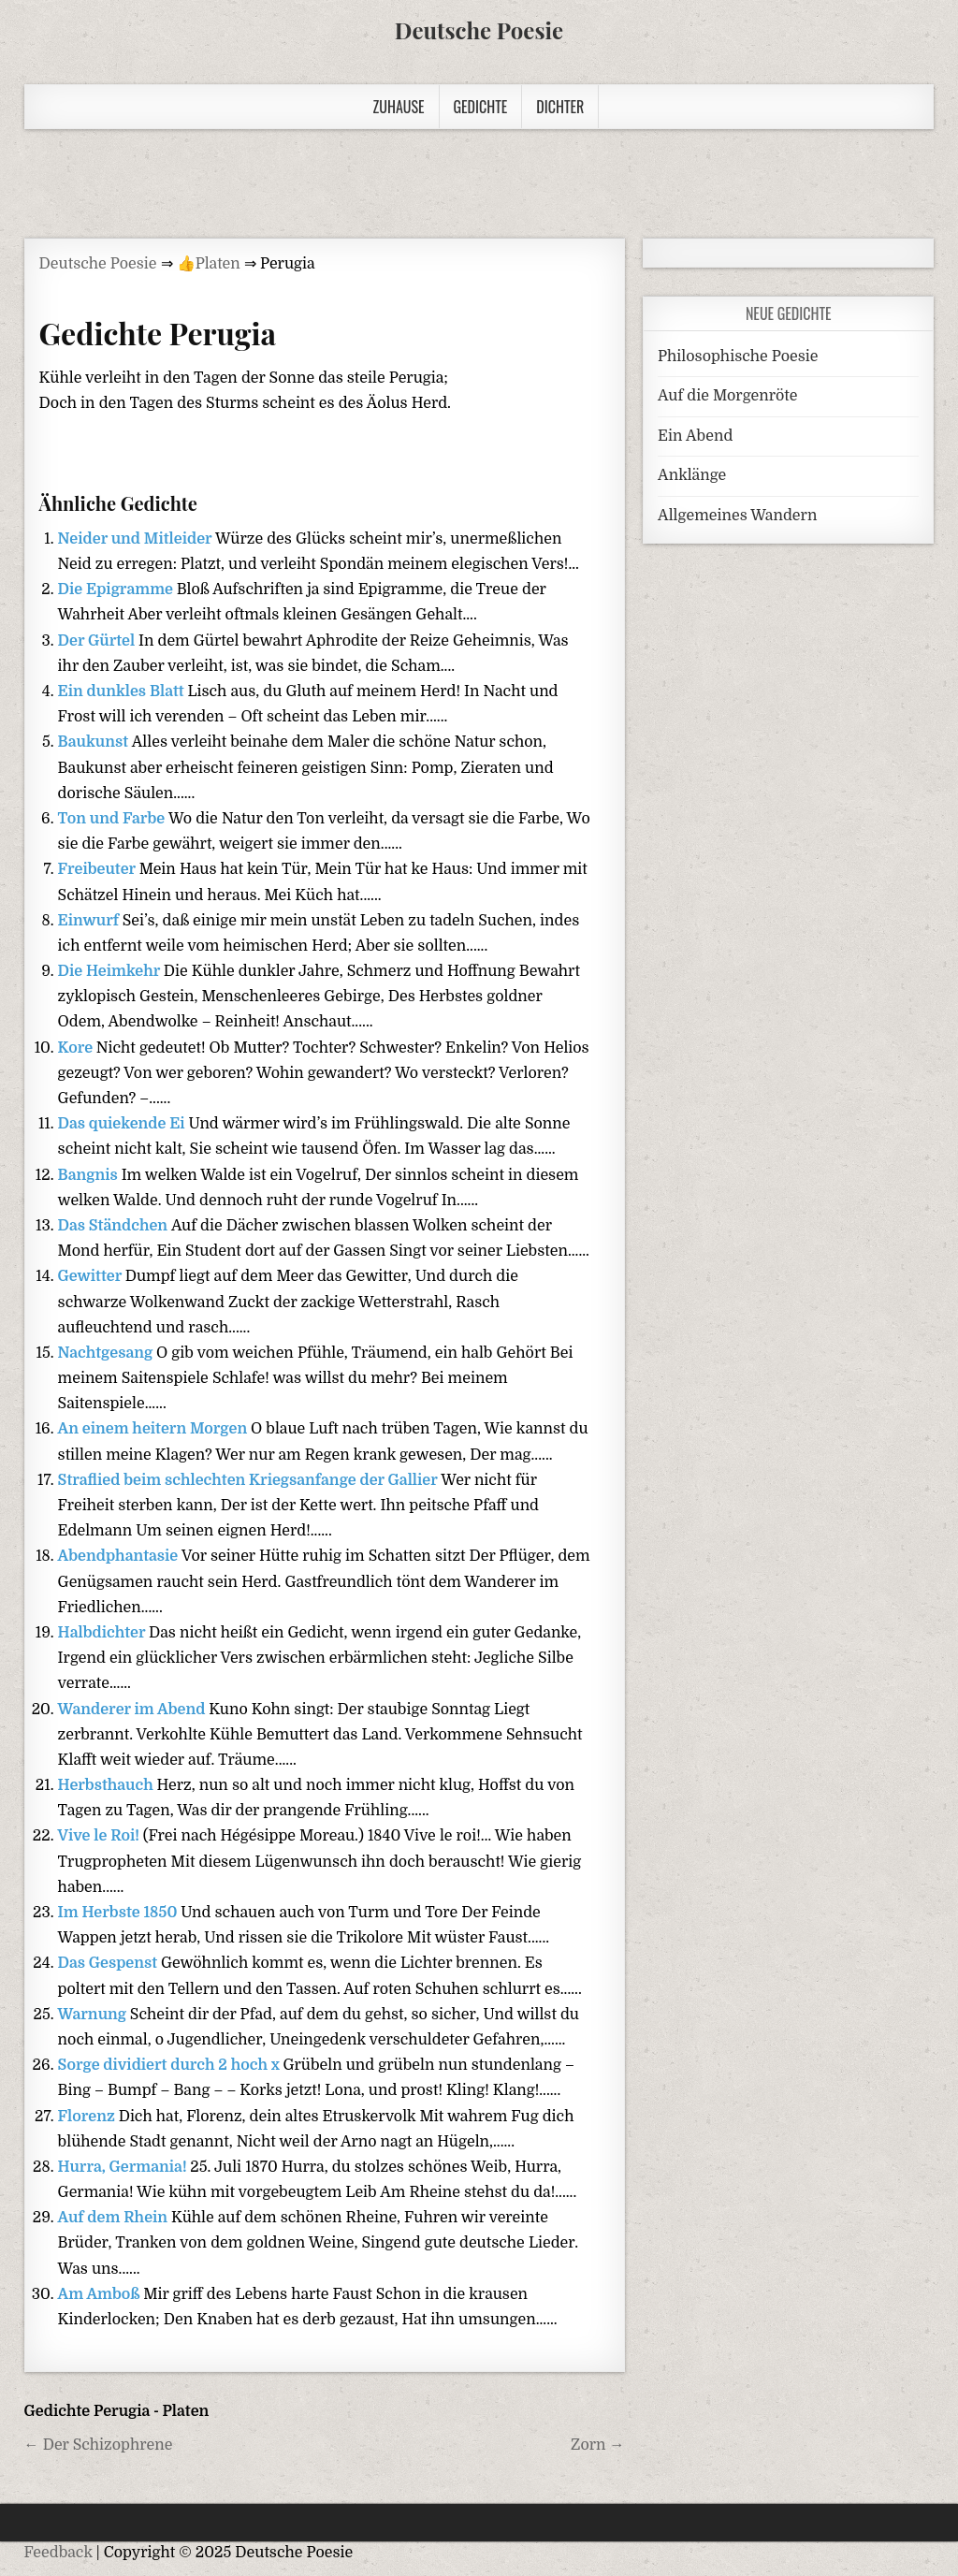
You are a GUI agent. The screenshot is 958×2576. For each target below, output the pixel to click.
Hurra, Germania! (124, 2167)
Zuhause (399, 106)
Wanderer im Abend (134, 1709)
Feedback (58, 2552)
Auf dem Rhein (114, 2217)
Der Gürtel (98, 641)
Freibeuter (98, 869)
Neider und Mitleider (136, 539)
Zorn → (598, 2445)
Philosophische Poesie (738, 356)
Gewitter (91, 1276)
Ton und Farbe (113, 818)
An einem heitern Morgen (154, 1428)
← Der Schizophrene (98, 2445)
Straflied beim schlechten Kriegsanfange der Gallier (250, 1480)
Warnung (94, 2014)
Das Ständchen (114, 1225)
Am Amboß (101, 2294)
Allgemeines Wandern (737, 515)
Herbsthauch (107, 1785)
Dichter (560, 106)
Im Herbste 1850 (119, 1912)
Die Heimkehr (111, 971)
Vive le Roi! (100, 1835)
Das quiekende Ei (123, 1123)
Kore (77, 1048)
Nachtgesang (107, 1353)
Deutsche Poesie (479, 30)
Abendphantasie (119, 1556)
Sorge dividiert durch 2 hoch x (170, 2065)
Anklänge (692, 475)
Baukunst (95, 742)
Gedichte (481, 106)
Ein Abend (695, 436)
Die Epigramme (117, 589)
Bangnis (90, 1175)
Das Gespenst (109, 1963)
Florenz (88, 2116)
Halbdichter (103, 1632)
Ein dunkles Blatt (123, 691)
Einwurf (90, 920)
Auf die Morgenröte (727, 395)
